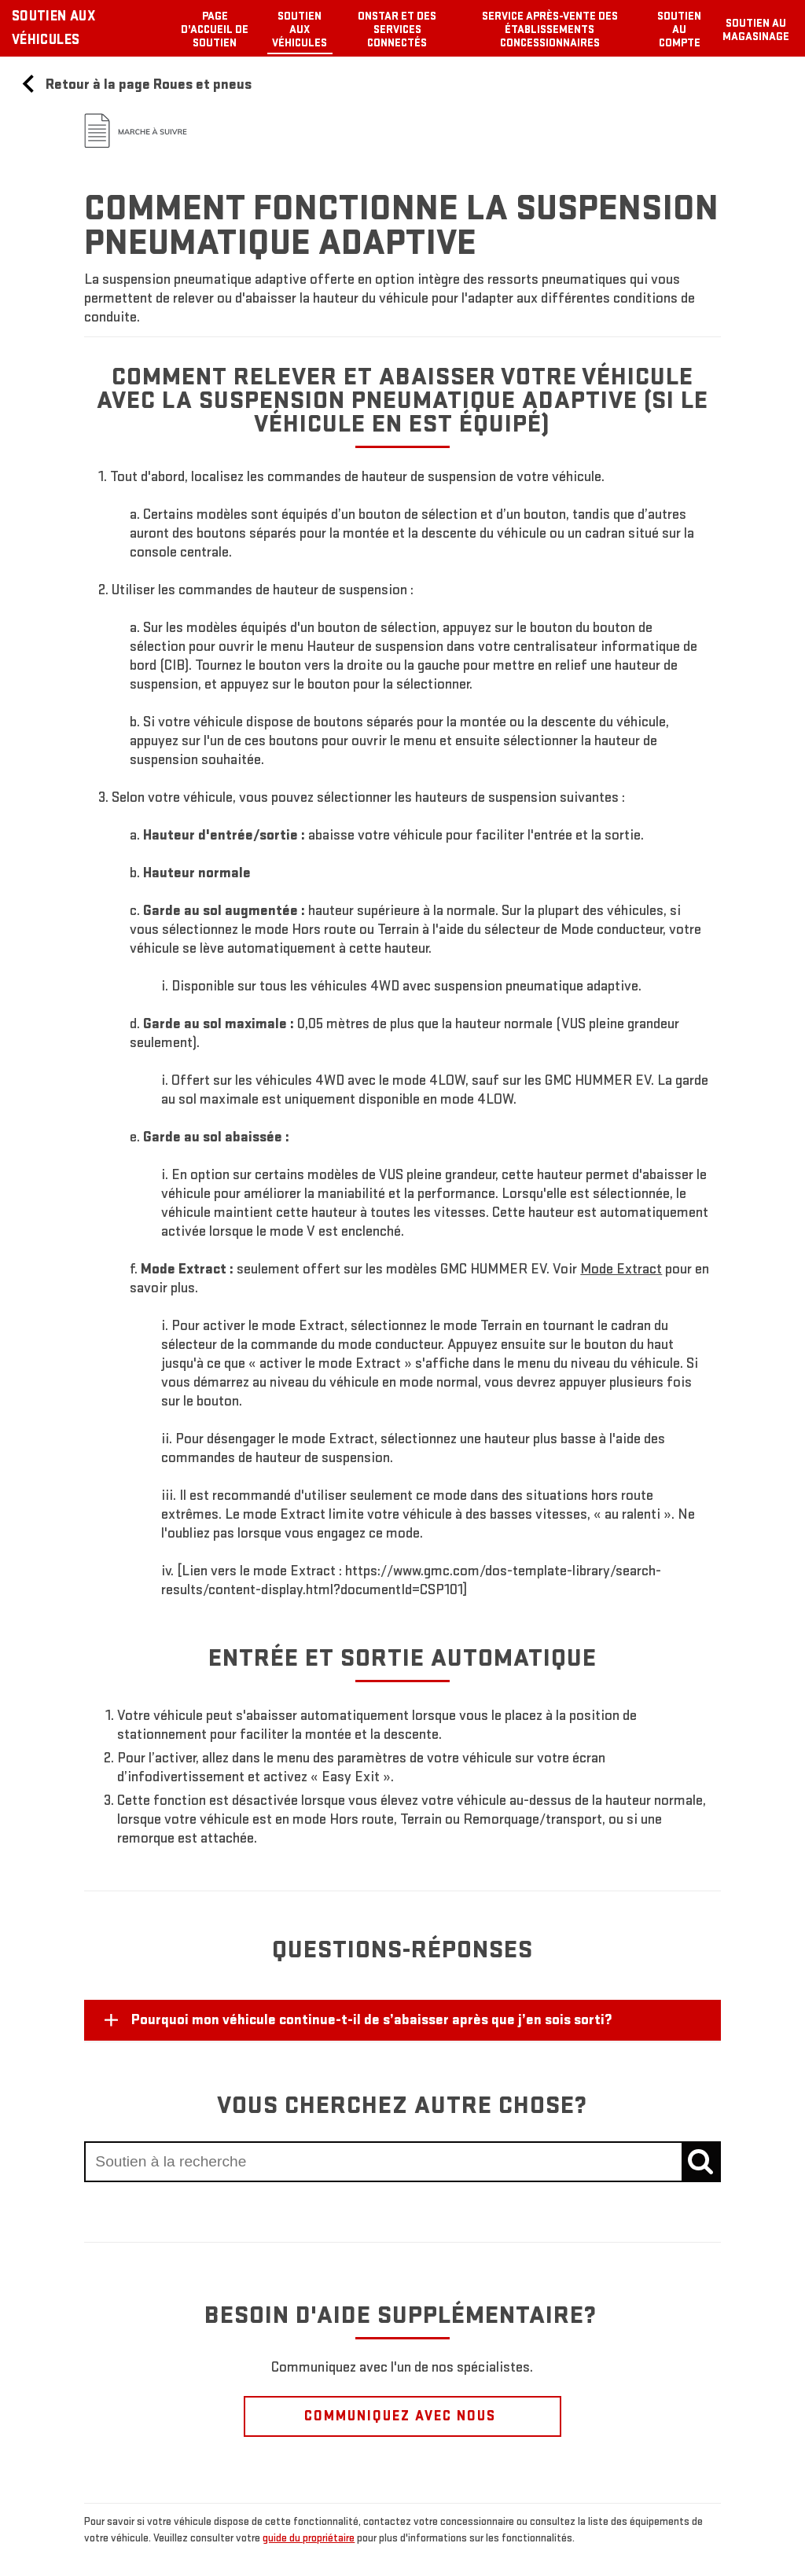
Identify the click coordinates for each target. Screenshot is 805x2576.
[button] (621, 1269)
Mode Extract (621, 1269)
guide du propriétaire (309, 2538)
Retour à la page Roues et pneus (135, 84)
